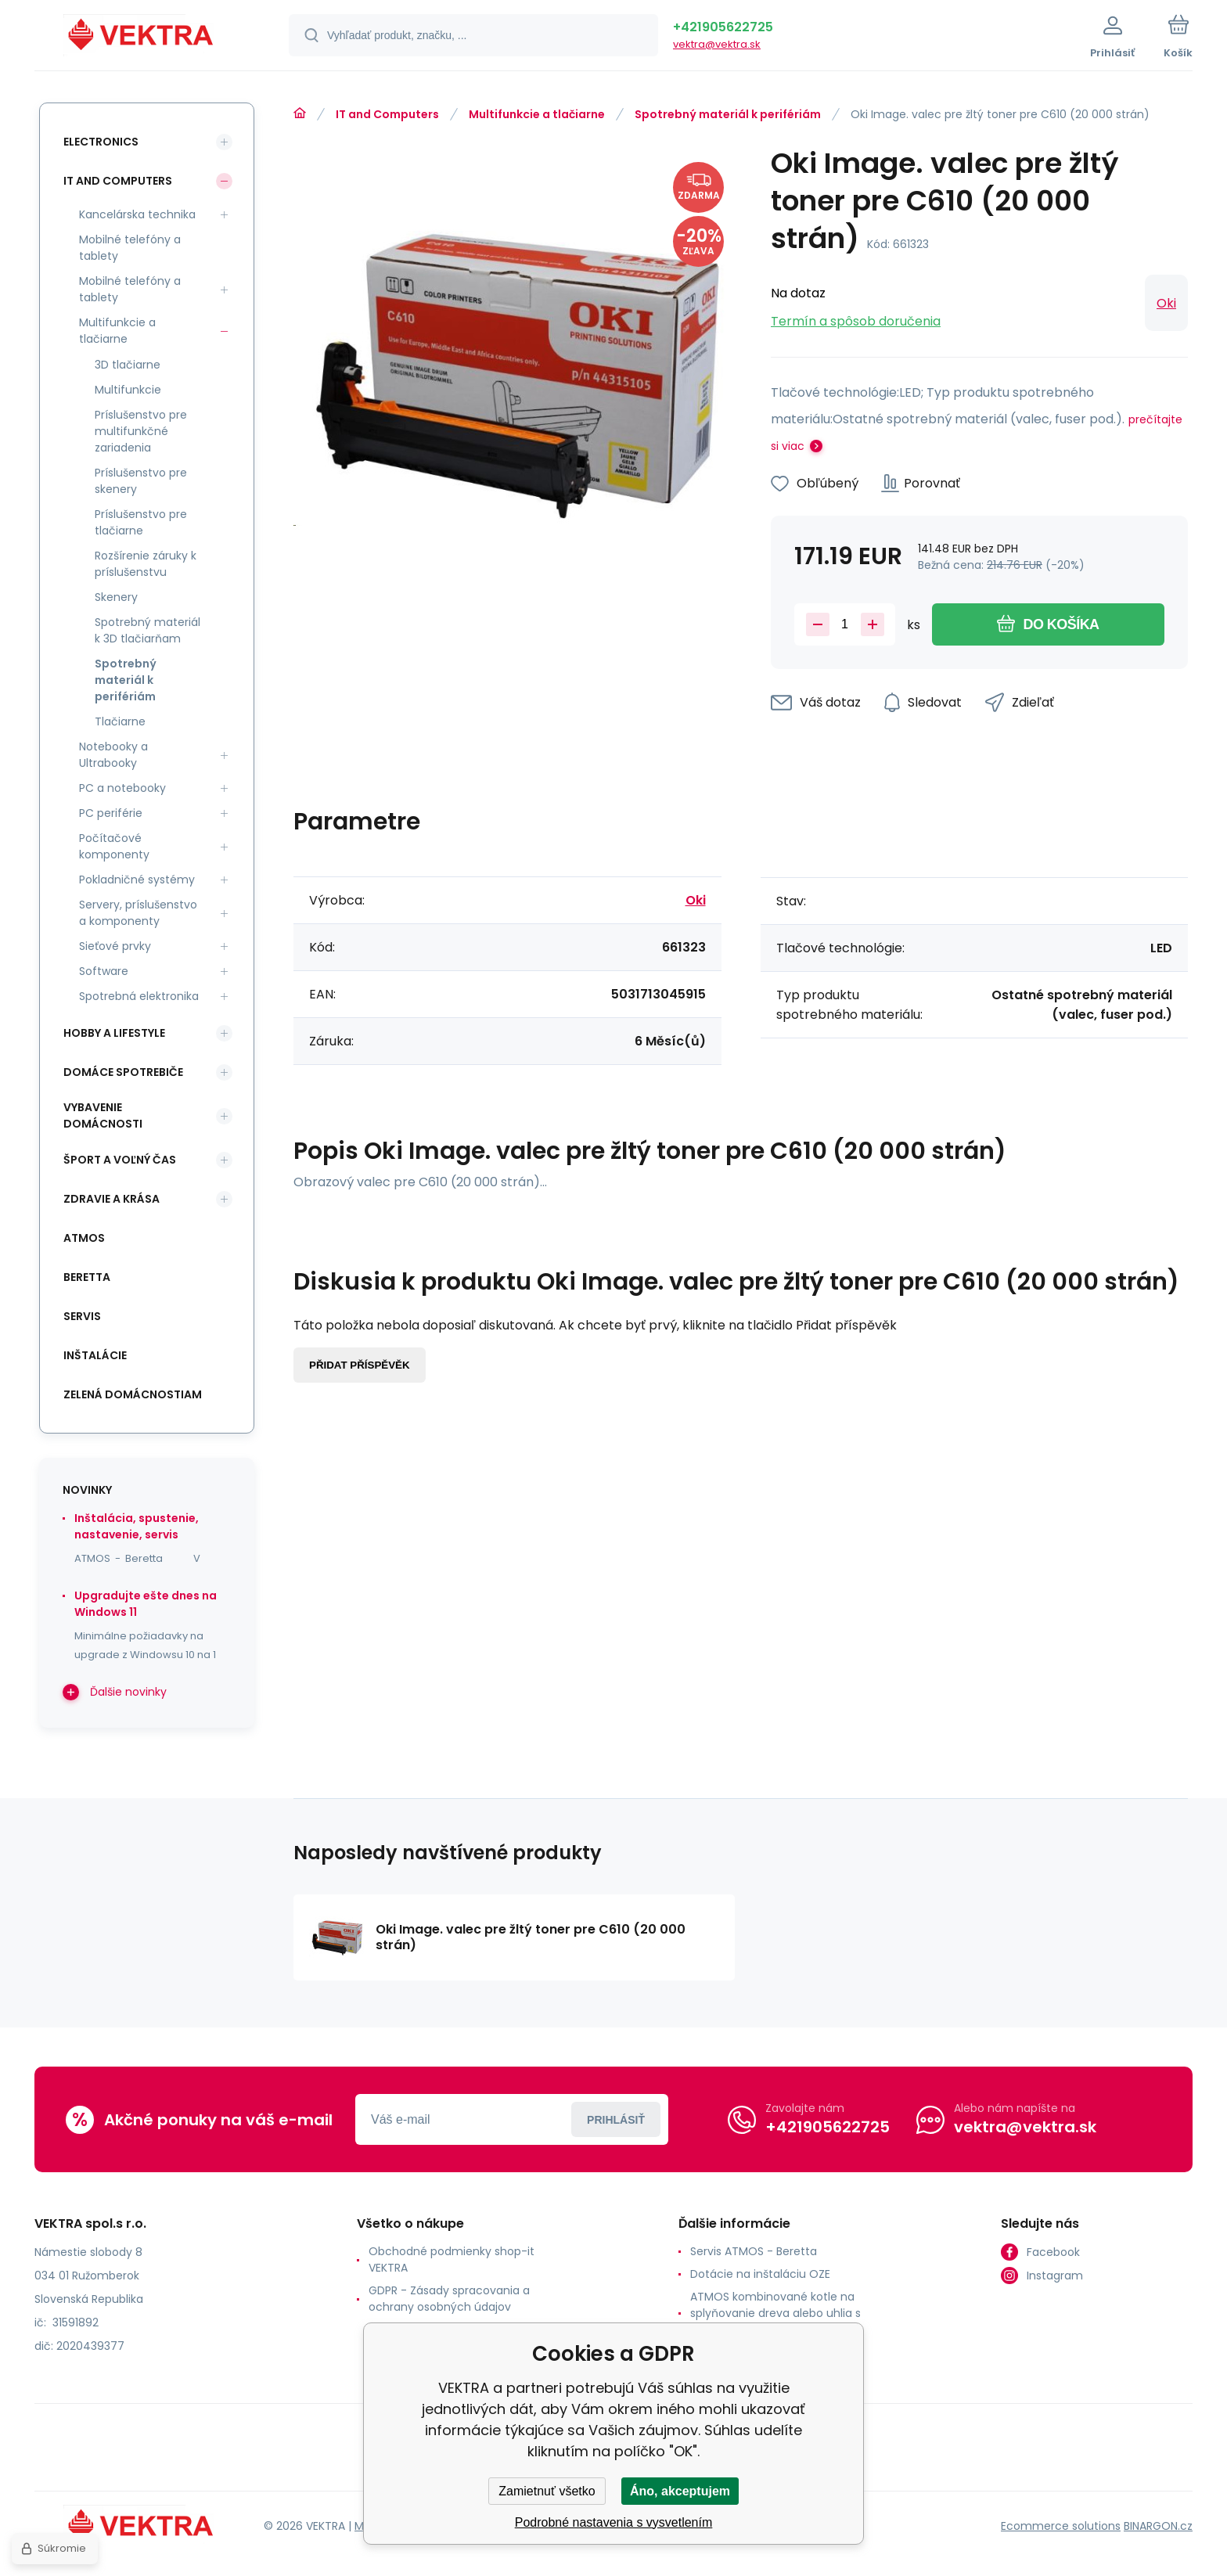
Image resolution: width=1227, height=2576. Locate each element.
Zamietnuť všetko (546, 2491)
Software (103, 971)
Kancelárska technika (137, 214)
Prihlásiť (616, 2120)
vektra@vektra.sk (717, 44)
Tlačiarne (120, 721)
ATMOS (84, 1238)
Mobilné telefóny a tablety (130, 248)
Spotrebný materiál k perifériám (728, 114)
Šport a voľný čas (119, 1159)
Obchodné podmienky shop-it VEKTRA (451, 2259)
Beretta (86, 1277)
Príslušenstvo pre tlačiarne (141, 522)
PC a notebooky (122, 788)
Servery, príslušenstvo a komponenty (138, 913)
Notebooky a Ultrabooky (113, 755)
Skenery (116, 597)
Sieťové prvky (115, 946)
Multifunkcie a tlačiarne (537, 114)
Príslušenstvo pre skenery (141, 481)
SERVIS (82, 1316)
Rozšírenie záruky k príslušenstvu (145, 564)
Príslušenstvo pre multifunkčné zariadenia (141, 431)
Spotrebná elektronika (139, 996)
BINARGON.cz (1158, 2526)
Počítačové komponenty (114, 846)
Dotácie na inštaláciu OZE (760, 2274)
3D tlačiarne (127, 364)
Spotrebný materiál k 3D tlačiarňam (147, 630)
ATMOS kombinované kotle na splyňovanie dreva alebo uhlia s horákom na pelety (775, 2313)
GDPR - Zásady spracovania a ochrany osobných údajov (449, 2299)
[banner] (142, 37)
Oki (1166, 303)
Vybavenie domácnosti (102, 1115)
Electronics (101, 141)
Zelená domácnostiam (132, 1394)
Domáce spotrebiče (123, 1072)
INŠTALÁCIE (95, 1355)
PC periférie (110, 813)
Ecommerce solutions (1061, 2526)
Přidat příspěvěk (359, 1365)
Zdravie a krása (111, 1199)
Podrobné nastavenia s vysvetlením (614, 2522)
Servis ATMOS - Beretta (753, 2251)
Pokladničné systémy (137, 879)
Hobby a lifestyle (114, 1033)
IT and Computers (387, 114)
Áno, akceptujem (680, 2491)
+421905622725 (723, 27)
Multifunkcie (128, 390)
